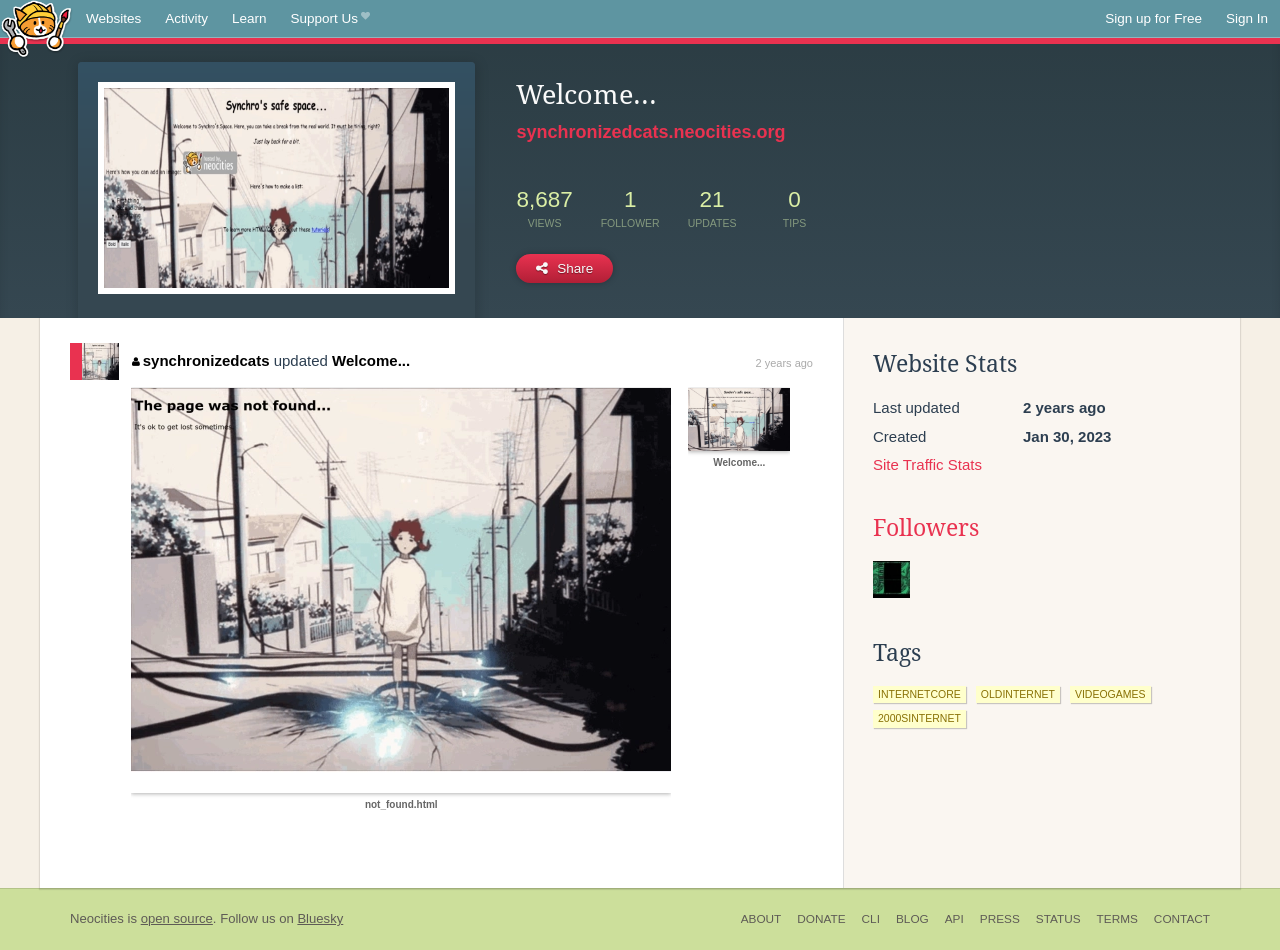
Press (1000, 919)
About (761, 919)
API (954, 919)
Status (1058, 919)
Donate (821, 919)
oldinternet (1018, 694)
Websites (113, 18)
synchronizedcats (200, 360)
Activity (186, 18)
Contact (1182, 919)
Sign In (1247, 18)
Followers (926, 528)
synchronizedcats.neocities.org (650, 132)
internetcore (919, 694)
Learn (249, 18)
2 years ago (784, 363)
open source (177, 918)
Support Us (330, 19)
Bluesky (320, 918)
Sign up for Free (1153, 18)
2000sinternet (919, 718)
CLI (871, 919)
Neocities (97, 918)
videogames (1110, 694)
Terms (1117, 919)
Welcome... (371, 360)
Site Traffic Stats (927, 464)
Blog (912, 919)
